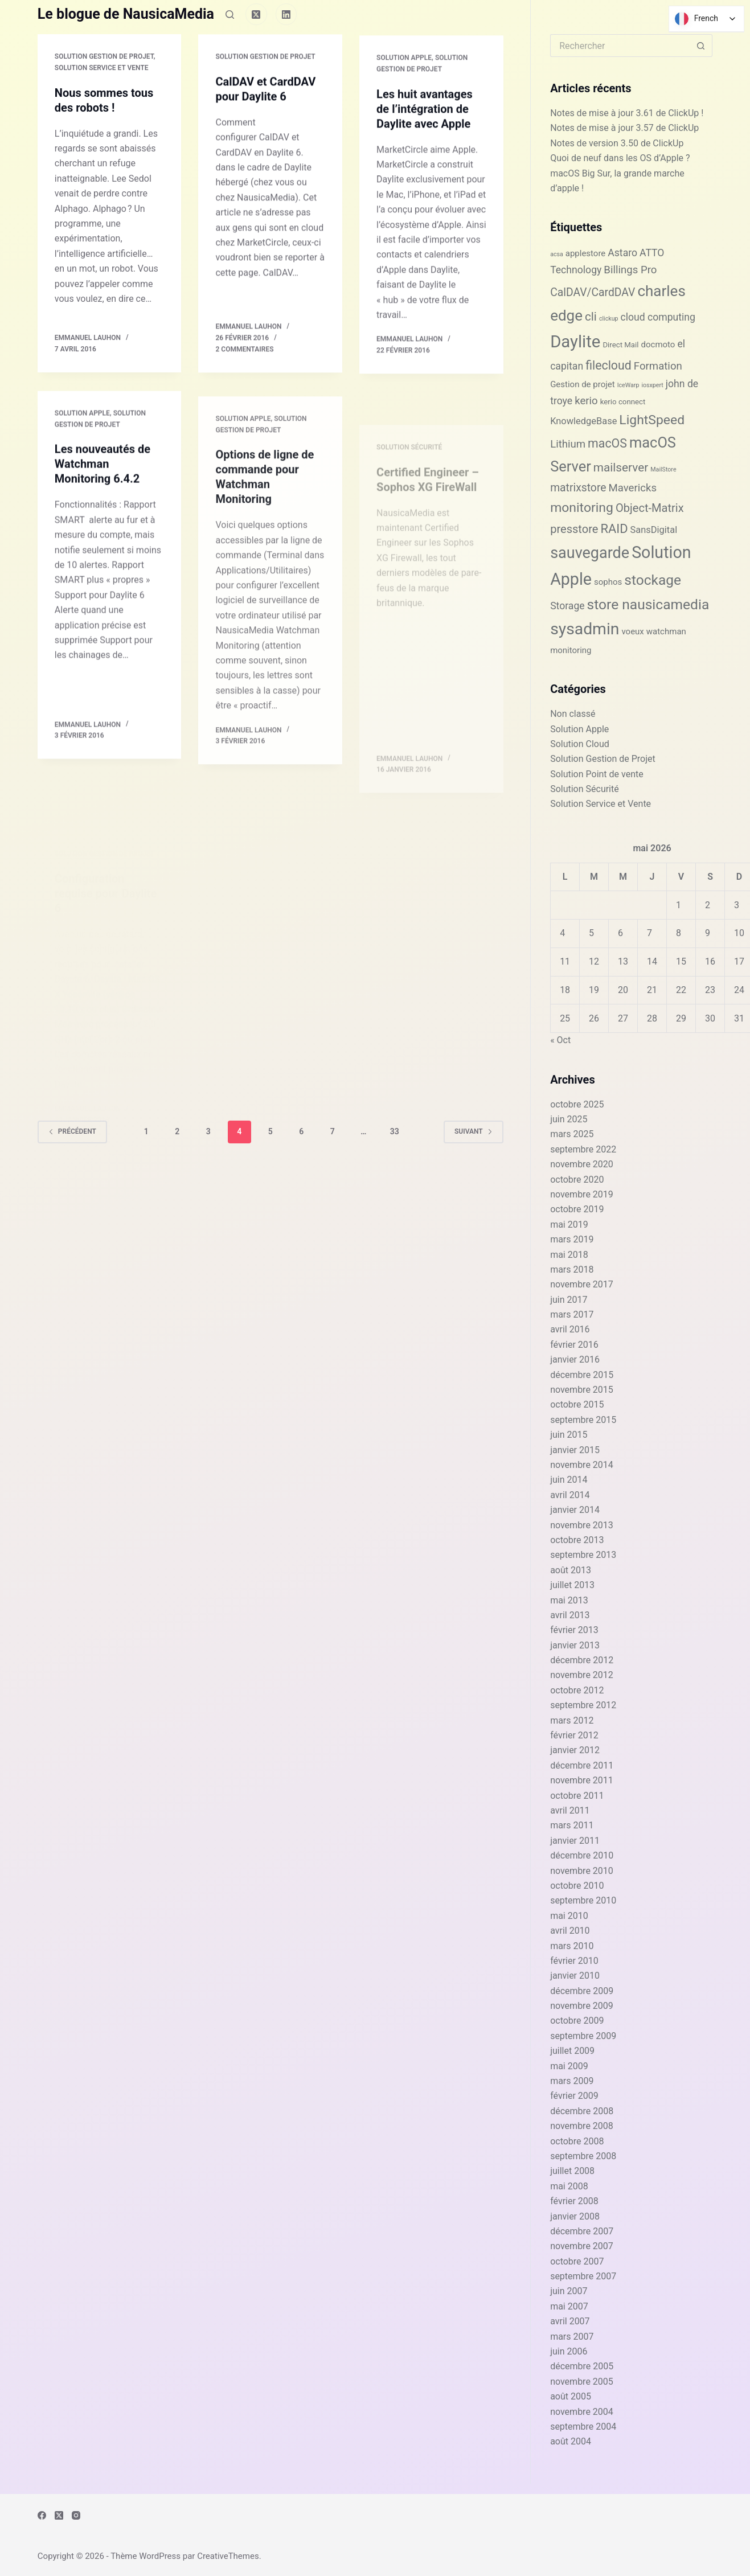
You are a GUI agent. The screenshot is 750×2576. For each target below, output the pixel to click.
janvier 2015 (575, 1450)
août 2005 (570, 2396)
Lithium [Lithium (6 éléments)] (567, 444)
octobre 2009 (577, 2020)
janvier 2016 (575, 1359)
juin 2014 (568, 1479)
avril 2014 (569, 1495)
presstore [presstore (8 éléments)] (574, 529)
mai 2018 (569, 1254)
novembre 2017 (581, 1284)
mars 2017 (571, 1314)
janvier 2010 (575, 1975)
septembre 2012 (583, 1705)
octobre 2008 (577, 2141)
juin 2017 (568, 1299)
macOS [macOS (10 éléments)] (607, 443)
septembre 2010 (583, 1900)
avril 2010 (569, 1930)
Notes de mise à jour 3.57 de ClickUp (624, 127)
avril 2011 (569, 1810)
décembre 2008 (581, 2111)
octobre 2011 (577, 1795)
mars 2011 (571, 1825)
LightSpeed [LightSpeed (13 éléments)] (652, 420)
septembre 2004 (583, 2426)
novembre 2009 (581, 2005)
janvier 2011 (575, 1840)
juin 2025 (568, 1119)
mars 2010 (571, 1946)
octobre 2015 (577, 1404)
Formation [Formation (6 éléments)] (658, 366)
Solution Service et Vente (102, 68)
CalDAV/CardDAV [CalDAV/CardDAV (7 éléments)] (592, 292)
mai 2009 (569, 2066)
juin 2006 (568, 2351)
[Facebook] (42, 2515)
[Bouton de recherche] (701, 45)
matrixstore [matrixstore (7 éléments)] (578, 487)
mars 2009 (571, 2080)
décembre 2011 (581, 1765)
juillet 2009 (572, 2050)
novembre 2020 (581, 1164)
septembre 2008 (583, 2156)
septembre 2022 (583, 1149)
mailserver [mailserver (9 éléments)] (621, 467)
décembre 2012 (581, 1660)
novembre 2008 (581, 2125)
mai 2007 (569, 2306)
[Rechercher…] (620, 45)
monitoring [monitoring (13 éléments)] (581, 507)
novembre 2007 (581, 2246)
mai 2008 (569, 2186)
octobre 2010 (577, 1885)
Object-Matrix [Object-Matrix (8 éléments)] (650, 508)
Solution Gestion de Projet (104, 57)
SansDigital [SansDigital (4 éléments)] (654, 529)
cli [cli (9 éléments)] (591, 316)
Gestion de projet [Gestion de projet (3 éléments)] (582, 384)
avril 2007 (569, 2321)
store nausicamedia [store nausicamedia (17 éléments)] (648, 604)
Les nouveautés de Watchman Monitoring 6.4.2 (102, 481)
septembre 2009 (583, 2036)
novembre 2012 (581, 1675)
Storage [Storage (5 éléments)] (567, 606)
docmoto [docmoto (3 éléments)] (658, 344)
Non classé (572, 713)
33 (394, 1131)
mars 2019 (571, 1239)
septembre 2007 (583, 2276)
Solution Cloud (579, 744)
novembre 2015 (581, 1389)
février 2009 (574, 2095)
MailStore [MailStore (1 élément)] (663, 469)
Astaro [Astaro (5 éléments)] (622, 253)
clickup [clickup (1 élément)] (608, 318)
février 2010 (574, 1960)
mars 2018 (571, 1269)
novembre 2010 (581, 1870)
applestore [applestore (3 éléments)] (585, 253)
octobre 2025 (577, 1104)
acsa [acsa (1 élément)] (556, 254)
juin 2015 (568, 1434)
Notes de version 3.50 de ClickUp (616, 143)
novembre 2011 (581, 1780)
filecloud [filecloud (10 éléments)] (608, 365)
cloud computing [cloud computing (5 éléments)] (657, 317)
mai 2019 (569, 1224)
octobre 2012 (577, 1690)
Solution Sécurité (584, 789)
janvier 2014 (575, 1509)
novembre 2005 (581, 2381)
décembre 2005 (581, 2366)
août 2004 (570, 2441)
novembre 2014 (581, 1464)
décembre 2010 (581, 1855)
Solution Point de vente (597, 774)
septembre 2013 (583, 1554)
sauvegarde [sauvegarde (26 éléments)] (589, 553)
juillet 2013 (572, 1585)
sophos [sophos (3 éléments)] (608, 582)
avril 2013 (569, 1615)
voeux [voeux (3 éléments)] (632, 631)
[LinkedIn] (286, 14)
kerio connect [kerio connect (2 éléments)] (623, 401)
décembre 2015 (581, 1374)
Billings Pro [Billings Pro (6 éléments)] (630, 270)
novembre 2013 (581, 1525)
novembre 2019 (581, 1194)
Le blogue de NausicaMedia (126, 14)
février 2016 (574, 1344)
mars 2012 (571, 1720)
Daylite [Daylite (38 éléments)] (575, 341)
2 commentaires (244, 352)
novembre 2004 (581, 2411)
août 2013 (570, 1570)
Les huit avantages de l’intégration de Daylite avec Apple (424, 124)
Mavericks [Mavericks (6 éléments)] (632, 488)
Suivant (473, 1131)
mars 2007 (571, 2336)
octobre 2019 (577, 1209)
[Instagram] (76, 2515)
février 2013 (574, 1630)
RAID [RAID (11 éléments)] (614, 529)
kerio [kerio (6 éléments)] (586, 401)
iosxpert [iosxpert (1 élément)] (652, 385)
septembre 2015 (583, 1419)
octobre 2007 (577, 2261)
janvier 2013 (575, 1645)
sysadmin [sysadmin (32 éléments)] (584, 629)
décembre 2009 (581, 1991)
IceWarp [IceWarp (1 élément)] (628, 385)
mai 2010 (569, 1915)
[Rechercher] (230, 14)
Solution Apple (404, 74)
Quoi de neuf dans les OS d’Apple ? (620, 158)
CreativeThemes (228, 2556)
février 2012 (574, 1735)
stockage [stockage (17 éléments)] (652, 580)
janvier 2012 (575, 1750)
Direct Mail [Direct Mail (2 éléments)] (620, 345)
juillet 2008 (572, 2170)
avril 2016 (569, 1329)
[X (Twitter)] (256, 14)
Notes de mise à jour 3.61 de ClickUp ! (626, 113)
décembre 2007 (581, 2231)
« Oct (560, 1040)
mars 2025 (571, 1134)
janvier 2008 (575, 2216)
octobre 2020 (577, 1179)
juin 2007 (568, 2291)
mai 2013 (569, 1600)
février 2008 (574, 2201)
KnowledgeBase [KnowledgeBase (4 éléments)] (583, 421)
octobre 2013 (577, 1540)
